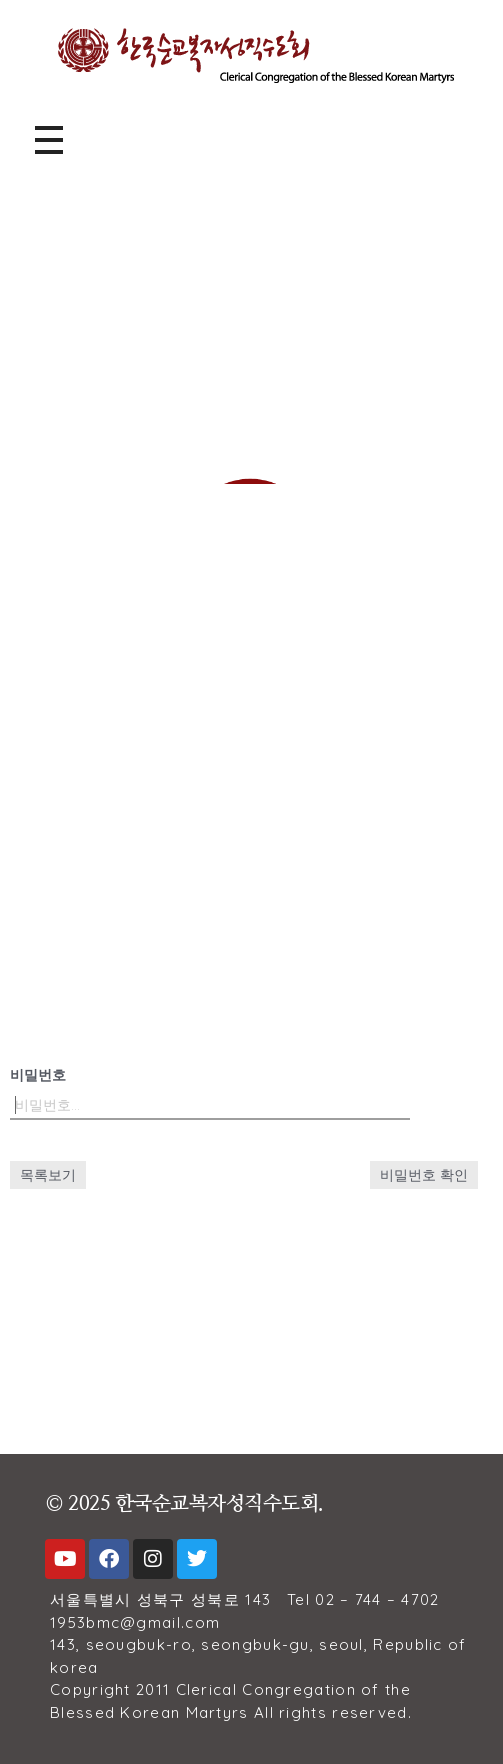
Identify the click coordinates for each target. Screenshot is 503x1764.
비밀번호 (38, 1075)
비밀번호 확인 (424, 1175)
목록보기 (48, 1175)
